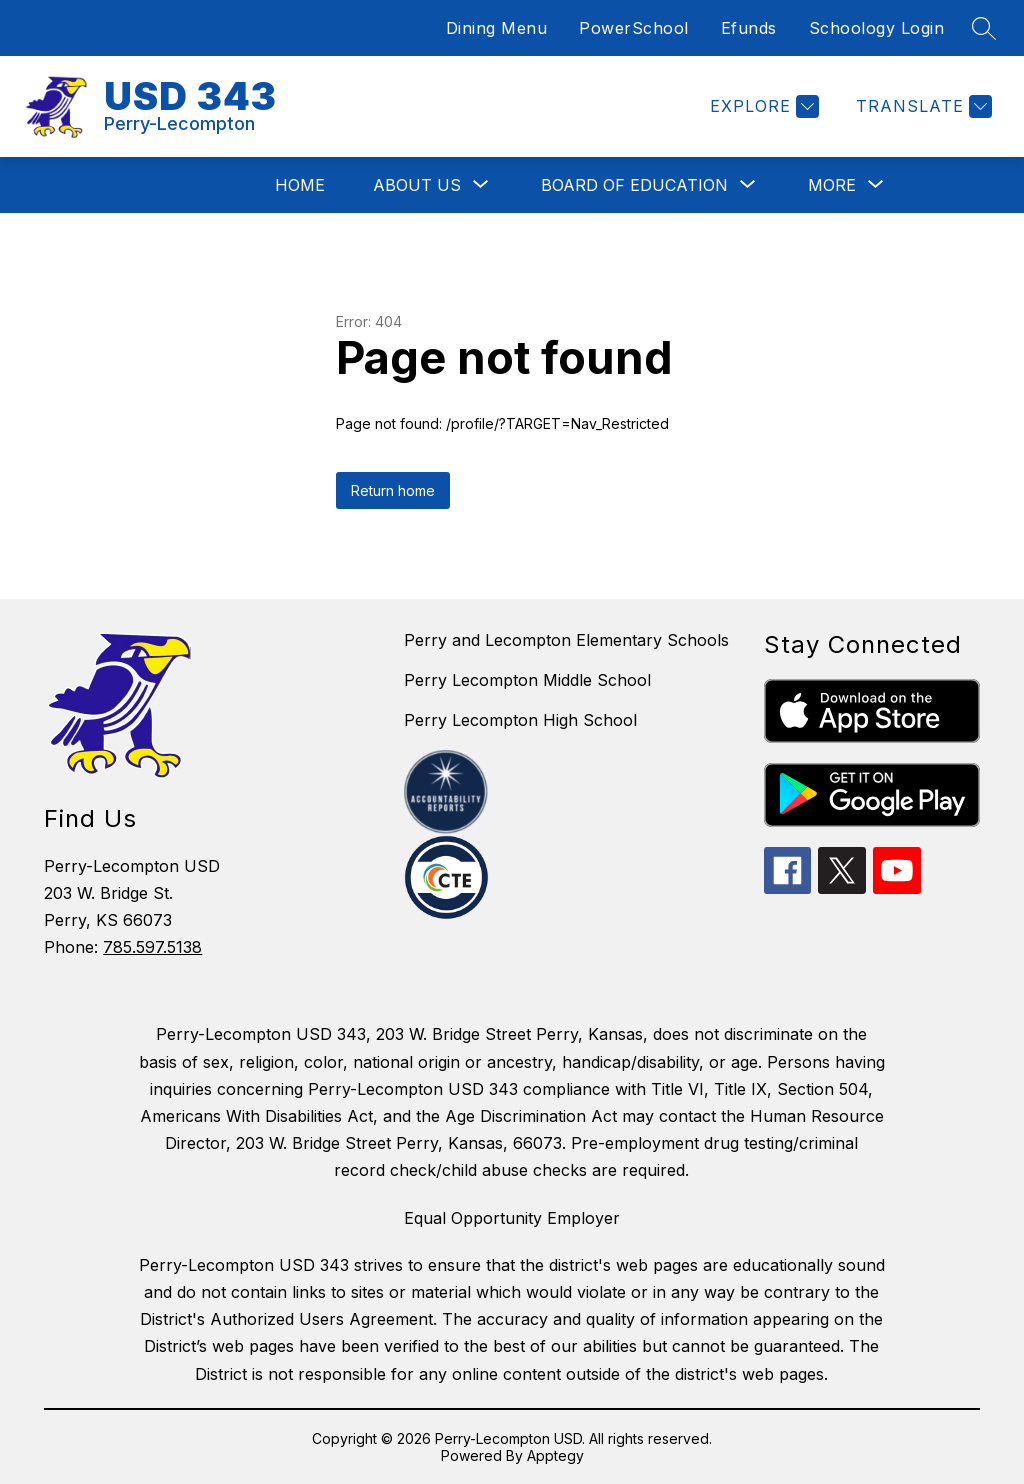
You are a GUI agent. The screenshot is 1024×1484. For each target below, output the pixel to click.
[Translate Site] (921, 106)
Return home (393, 490)
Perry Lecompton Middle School (527, 680)
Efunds (749, 28)
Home (300, 185)
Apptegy (555, 1455)
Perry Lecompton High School (520, 720)
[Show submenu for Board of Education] (634, 185)
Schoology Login (877, 28)
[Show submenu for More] (832, 185)
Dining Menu (497, 28)
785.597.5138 (152, 947)
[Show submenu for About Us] (417, 185)
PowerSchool (634, 28)
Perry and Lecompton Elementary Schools (566, 640)
